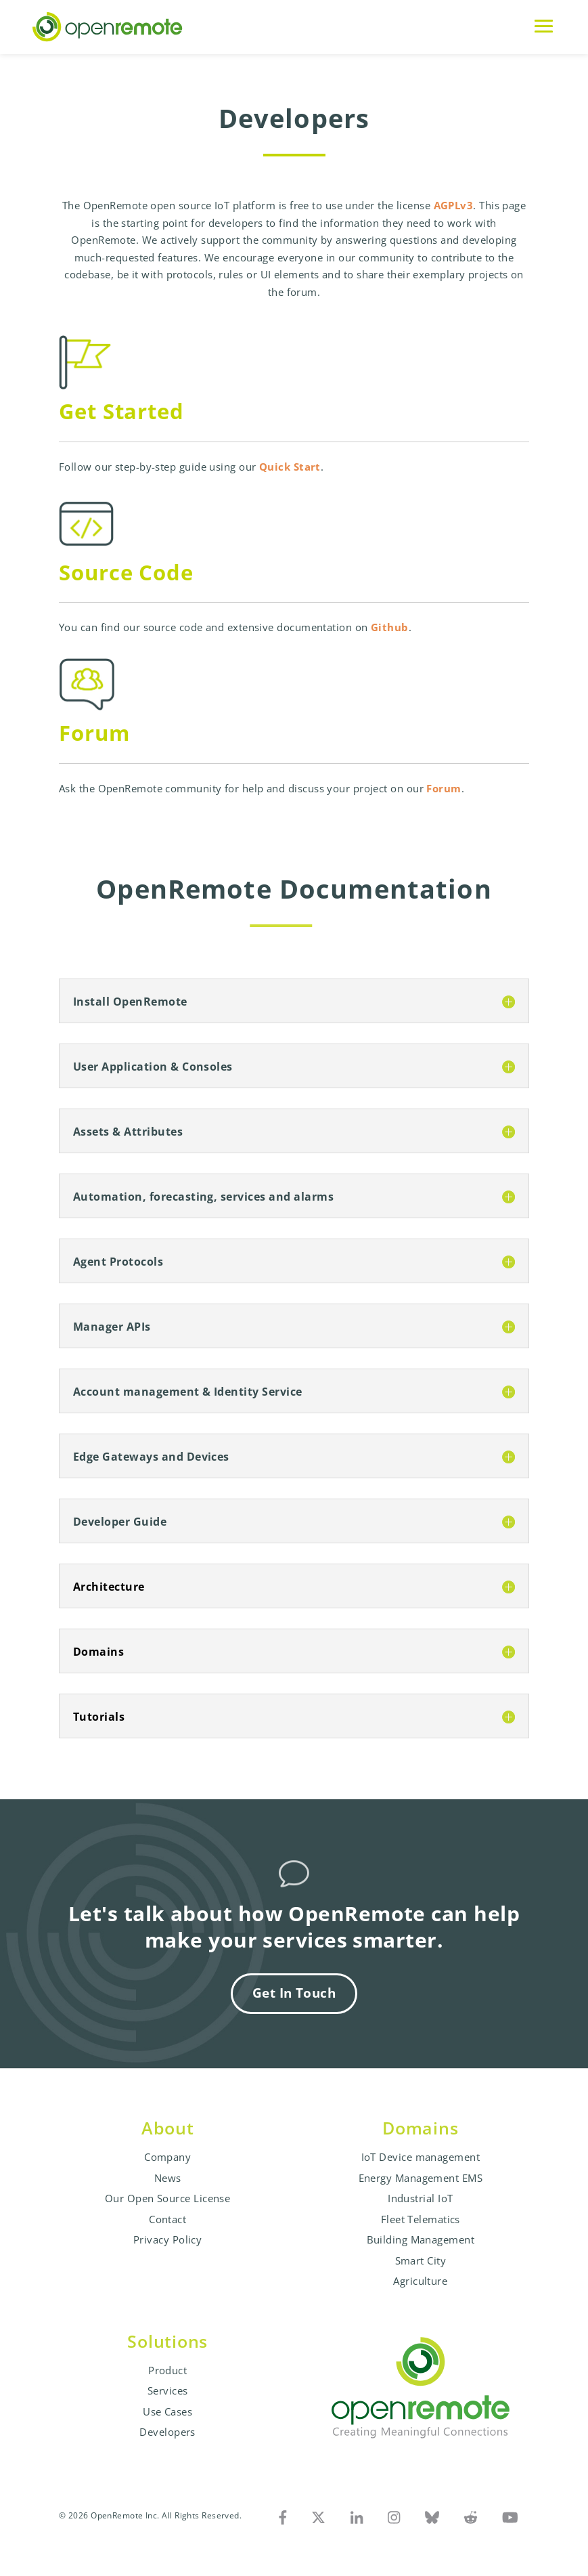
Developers (167, 2432)
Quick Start (290, 466)
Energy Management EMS (420, 2178)
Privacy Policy (167, 2239)
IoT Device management (420, 2157)
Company (167, 2157)
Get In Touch (294, 1993)
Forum (443, 788)
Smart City (421, 2260)
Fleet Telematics (420, 2219)
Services (168, 2390)
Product (167, 2370)
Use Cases (167, 2411)
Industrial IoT (420, 2198)
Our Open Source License (167, 2198)
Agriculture (420, 2281)
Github (390, 627)
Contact (167, 2219)
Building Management (421, 2239)
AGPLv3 (454, 205)
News (167, 2178)
